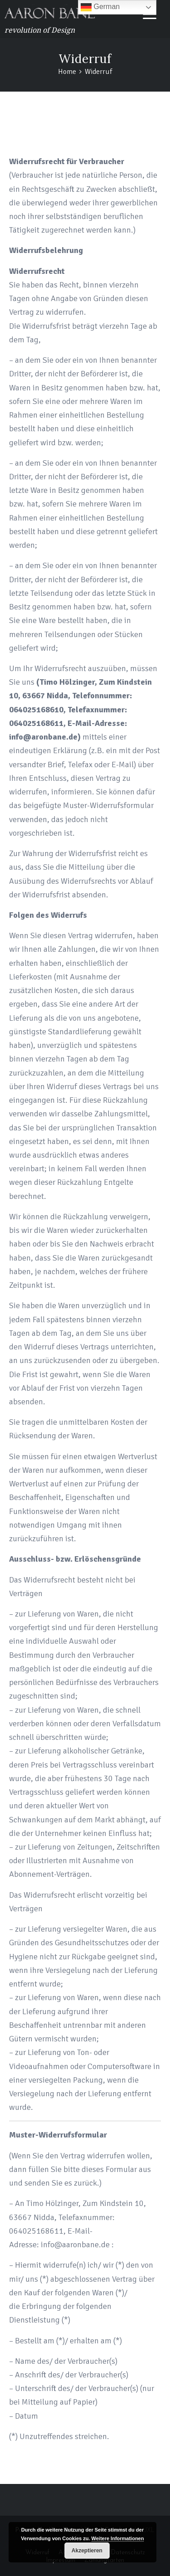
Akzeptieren (87, 2550)
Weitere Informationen (118, 2538)
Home (88, 129)
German (100, 7)
